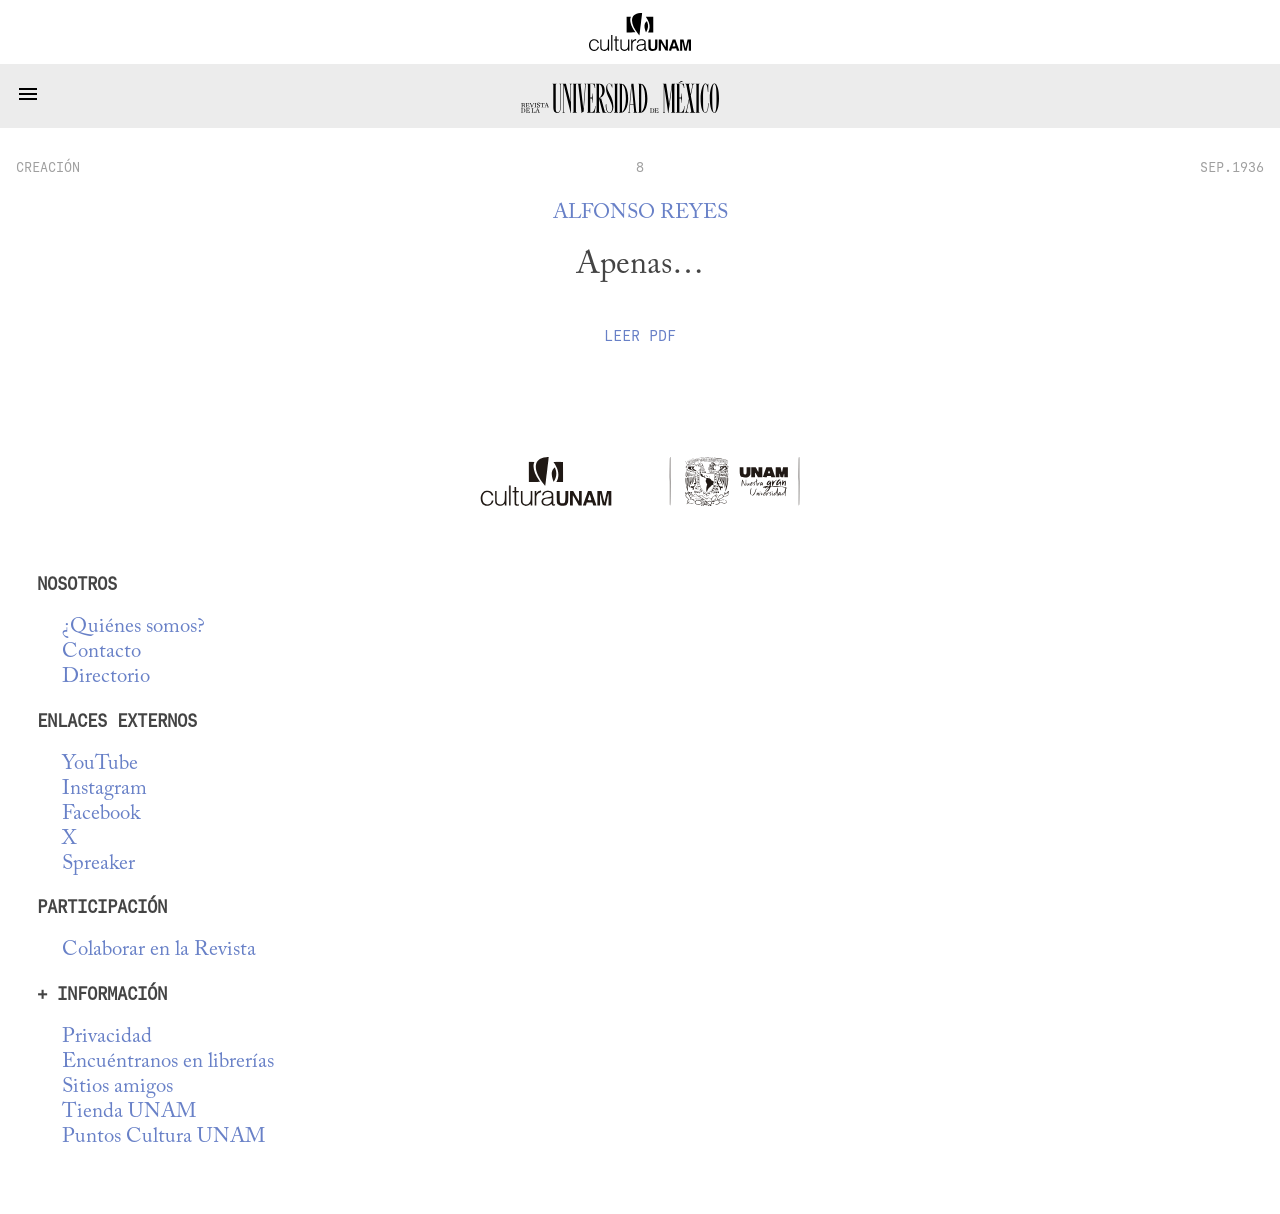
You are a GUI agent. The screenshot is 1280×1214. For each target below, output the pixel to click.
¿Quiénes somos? (133, 627)
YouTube (100, 764)
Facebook (101, 814)
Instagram (104, 789)
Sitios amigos (117, 1087)
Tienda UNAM (129, 1112)
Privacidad (107, 1037)
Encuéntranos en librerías (168, 1062)
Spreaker (98, 864)
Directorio (106, 677)
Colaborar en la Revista (159, 950)
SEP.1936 (1232, 167)
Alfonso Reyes (640, 213)
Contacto (101, 652)
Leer (640, 336)
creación (48, 167)
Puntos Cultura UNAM (163, 1137)
